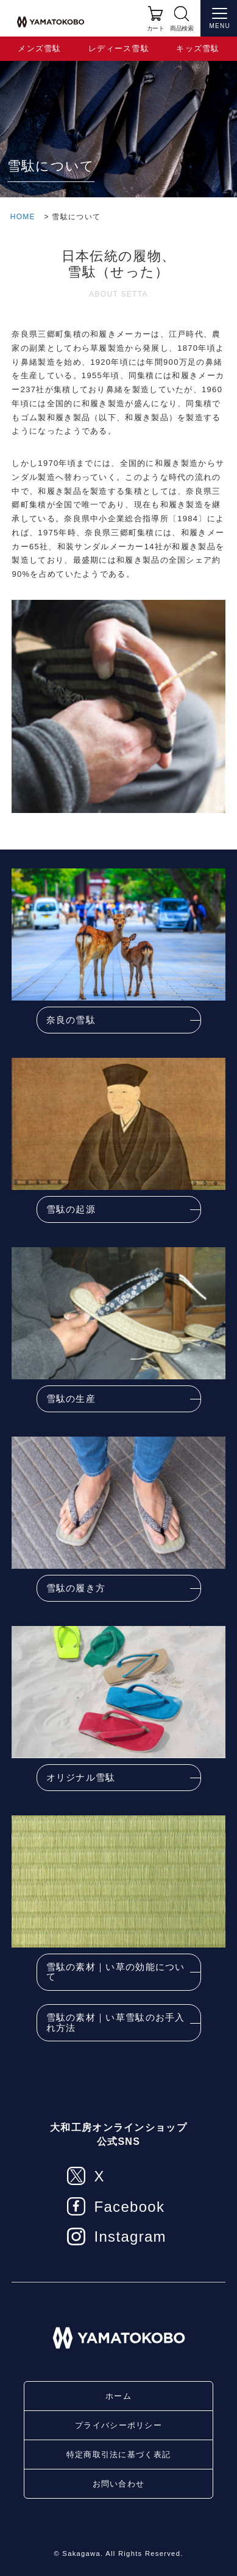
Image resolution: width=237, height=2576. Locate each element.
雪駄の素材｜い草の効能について (115, 1972)
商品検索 (181, 28)
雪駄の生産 (71, 1398)
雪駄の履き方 (76, 1588)
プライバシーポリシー (118, 2425)
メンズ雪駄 (40, 48)
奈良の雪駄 (71, 1020)
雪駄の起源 (71, 1209)
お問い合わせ (119, 2483)
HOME (22, 217)
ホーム (118, 2396)
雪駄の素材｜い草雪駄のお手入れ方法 (115, 2022)
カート (155, 28)
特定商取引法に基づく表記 (118, 2454)
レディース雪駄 (118, 48)
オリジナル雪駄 (81, 1777)
